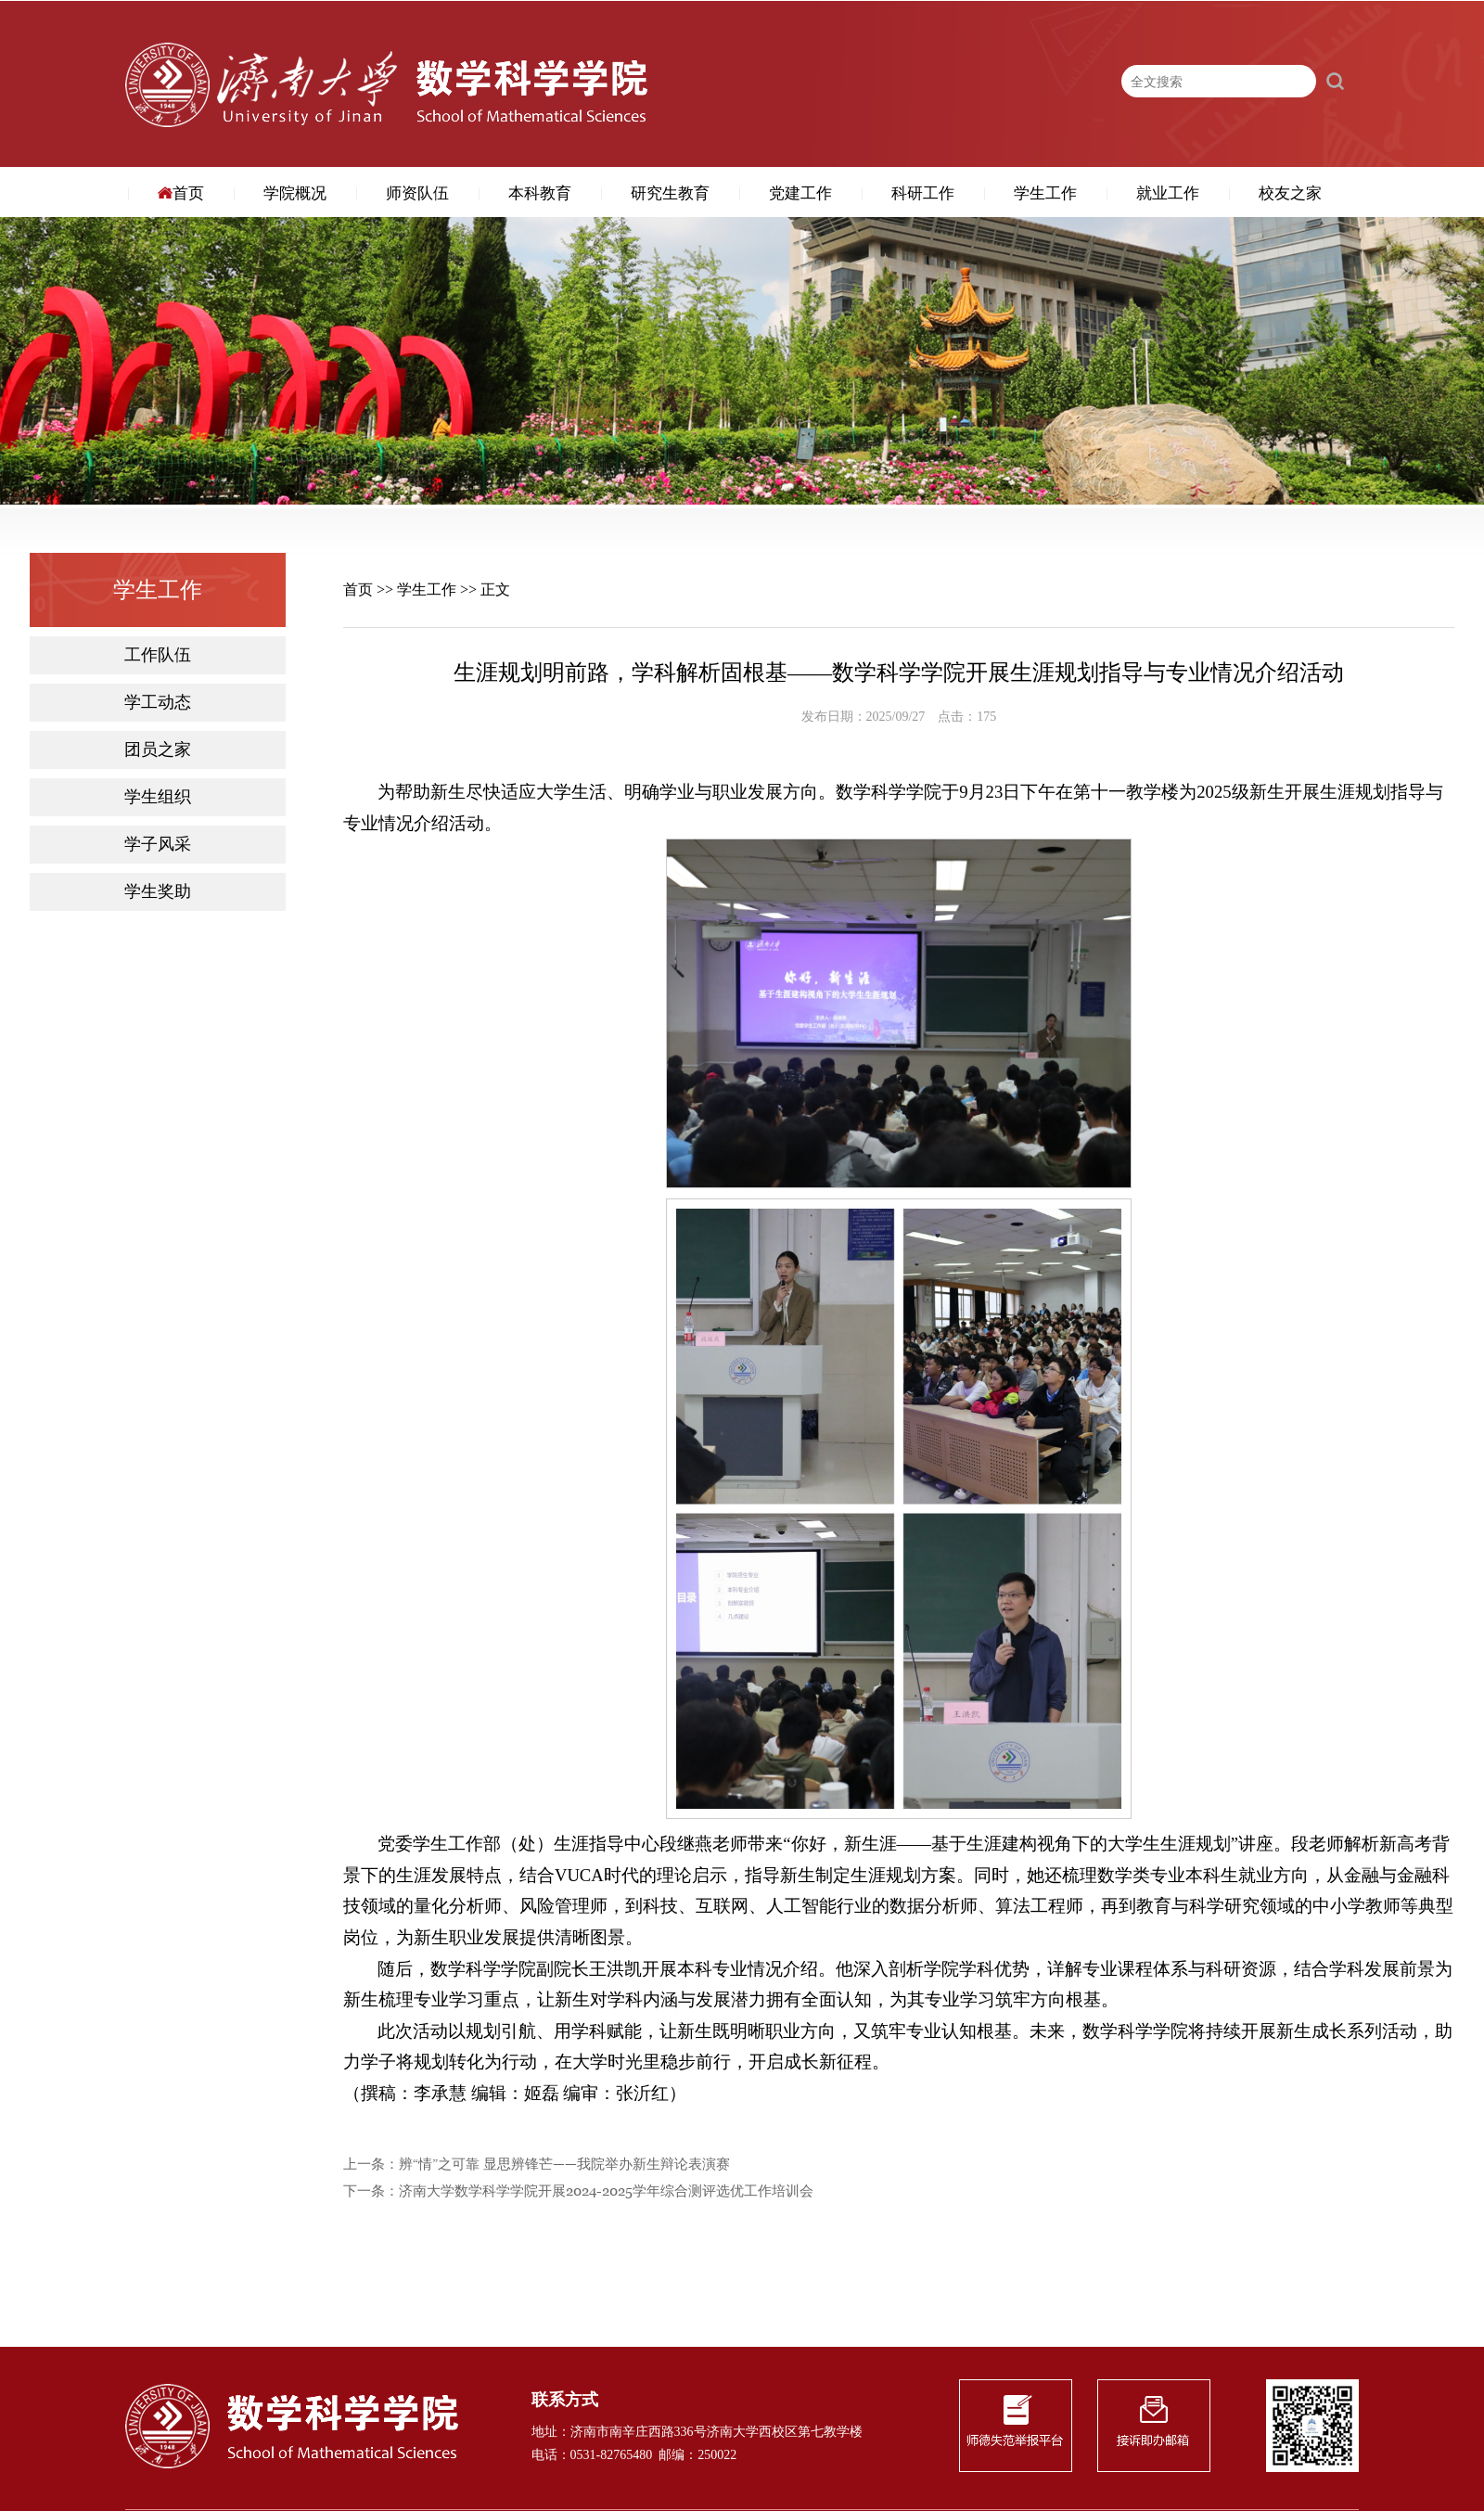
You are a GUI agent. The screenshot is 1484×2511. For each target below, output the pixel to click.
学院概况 (294, 193)
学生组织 (157, 797)
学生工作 (1045, 193)
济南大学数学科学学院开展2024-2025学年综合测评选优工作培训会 (606, 2191)
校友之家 (1290, 193)
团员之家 (157, 750)
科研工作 (922, 193)
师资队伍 (417, 193)
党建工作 (800, 193)
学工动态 (157, 702)
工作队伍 (157, 655)
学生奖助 (157, 892)
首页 (181, 193)
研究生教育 (670, 193)
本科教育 (539, 193)
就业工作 (1167, 193)
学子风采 (157, 844)
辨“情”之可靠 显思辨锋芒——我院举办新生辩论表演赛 (564, 2164)
